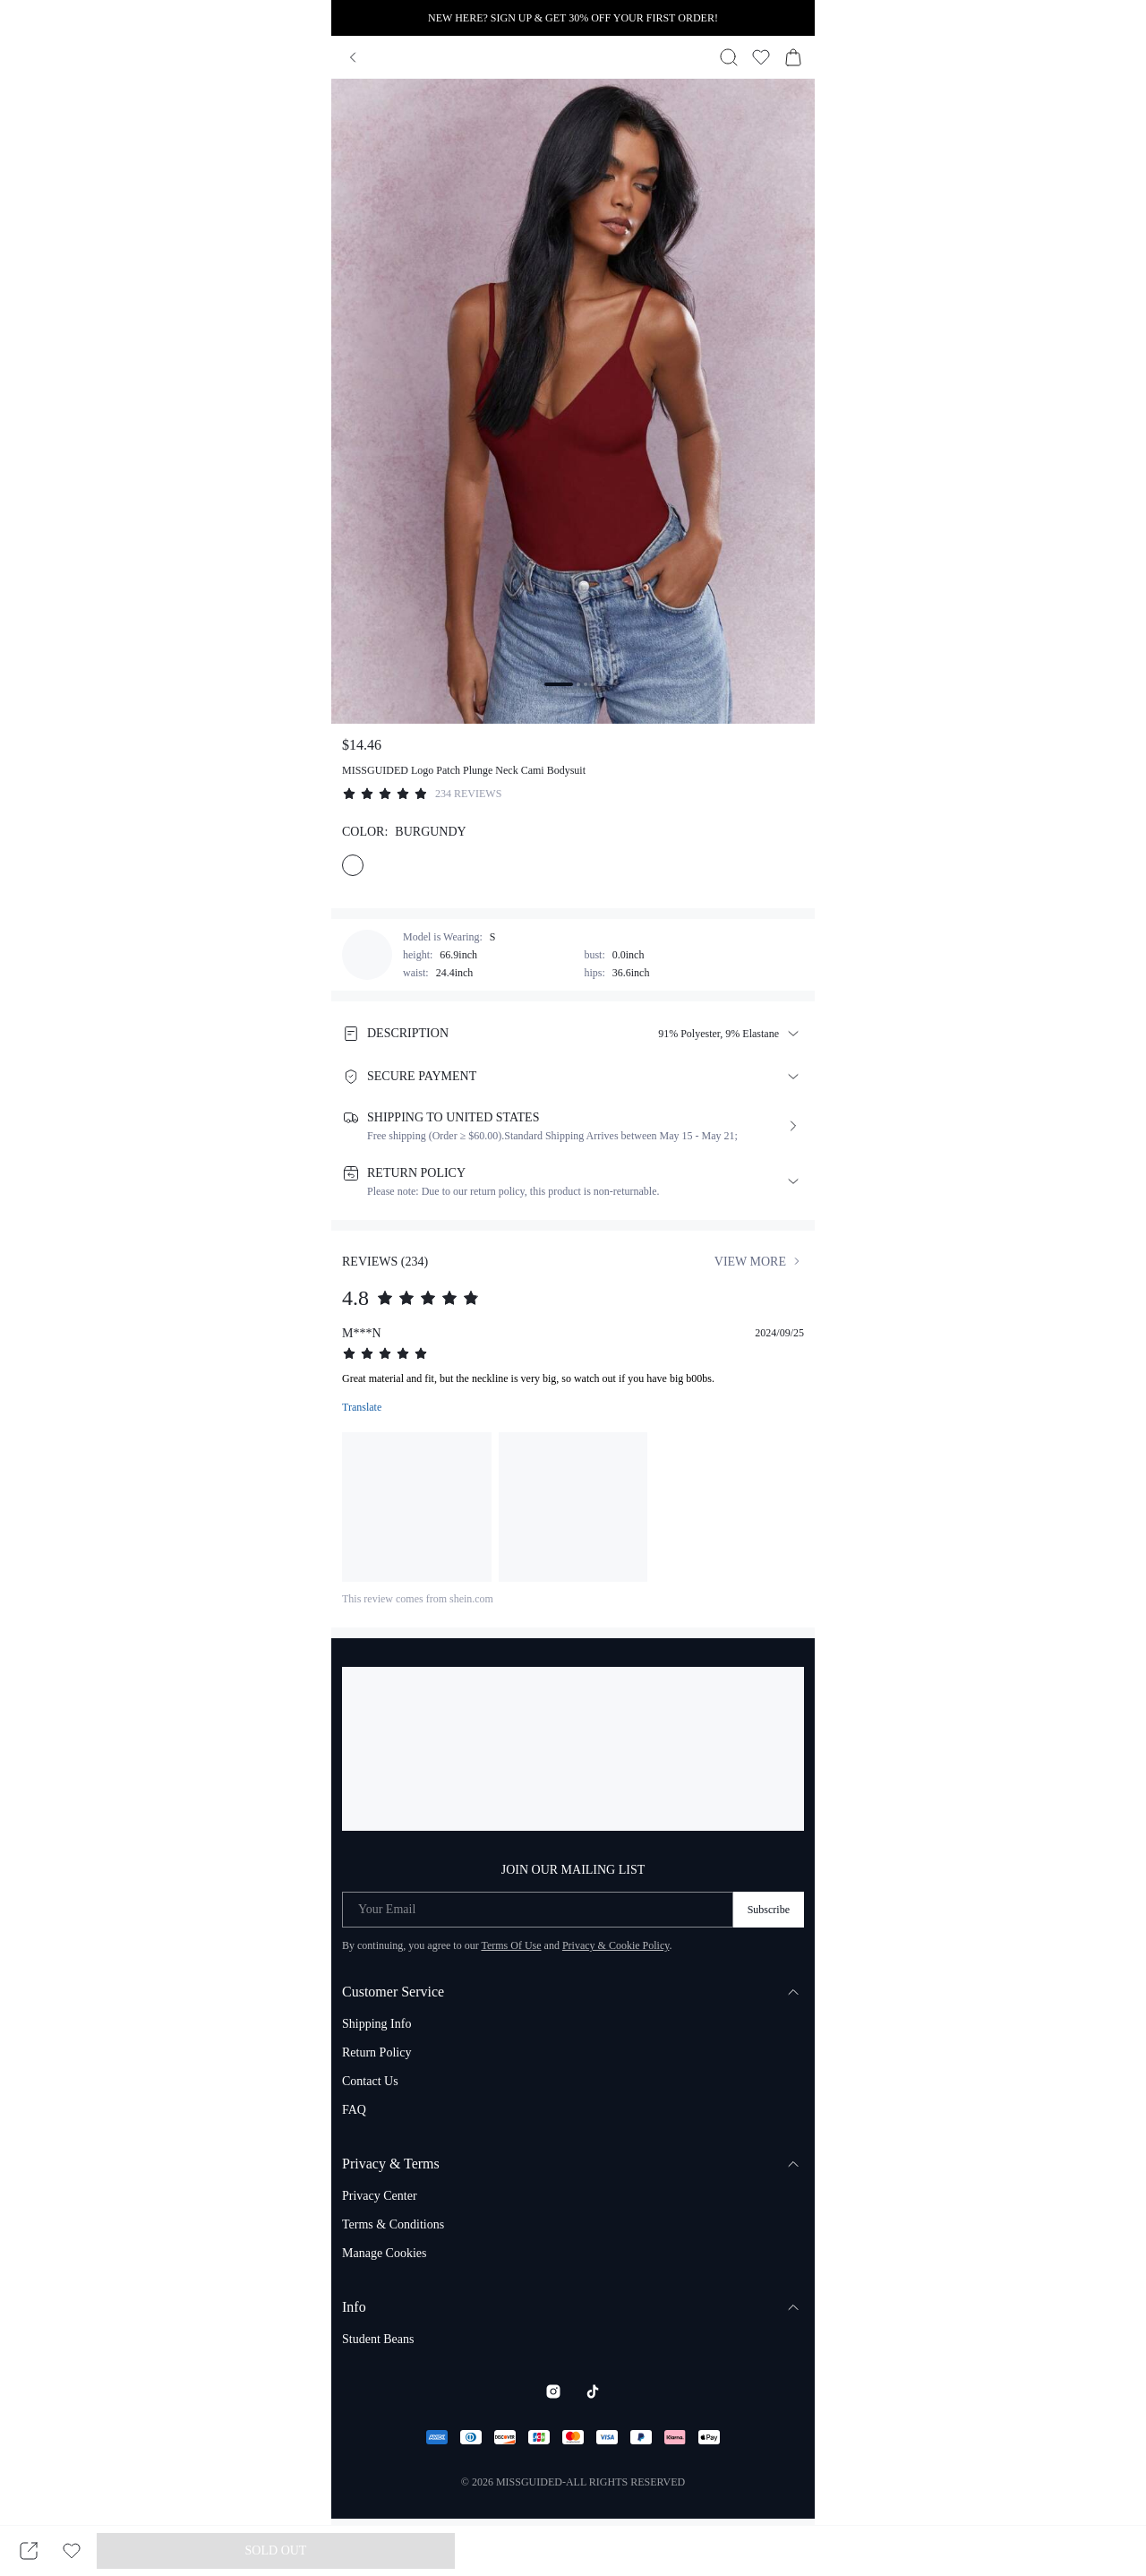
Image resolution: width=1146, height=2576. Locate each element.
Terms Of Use (511, 1945)
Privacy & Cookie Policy (616, 1945)
